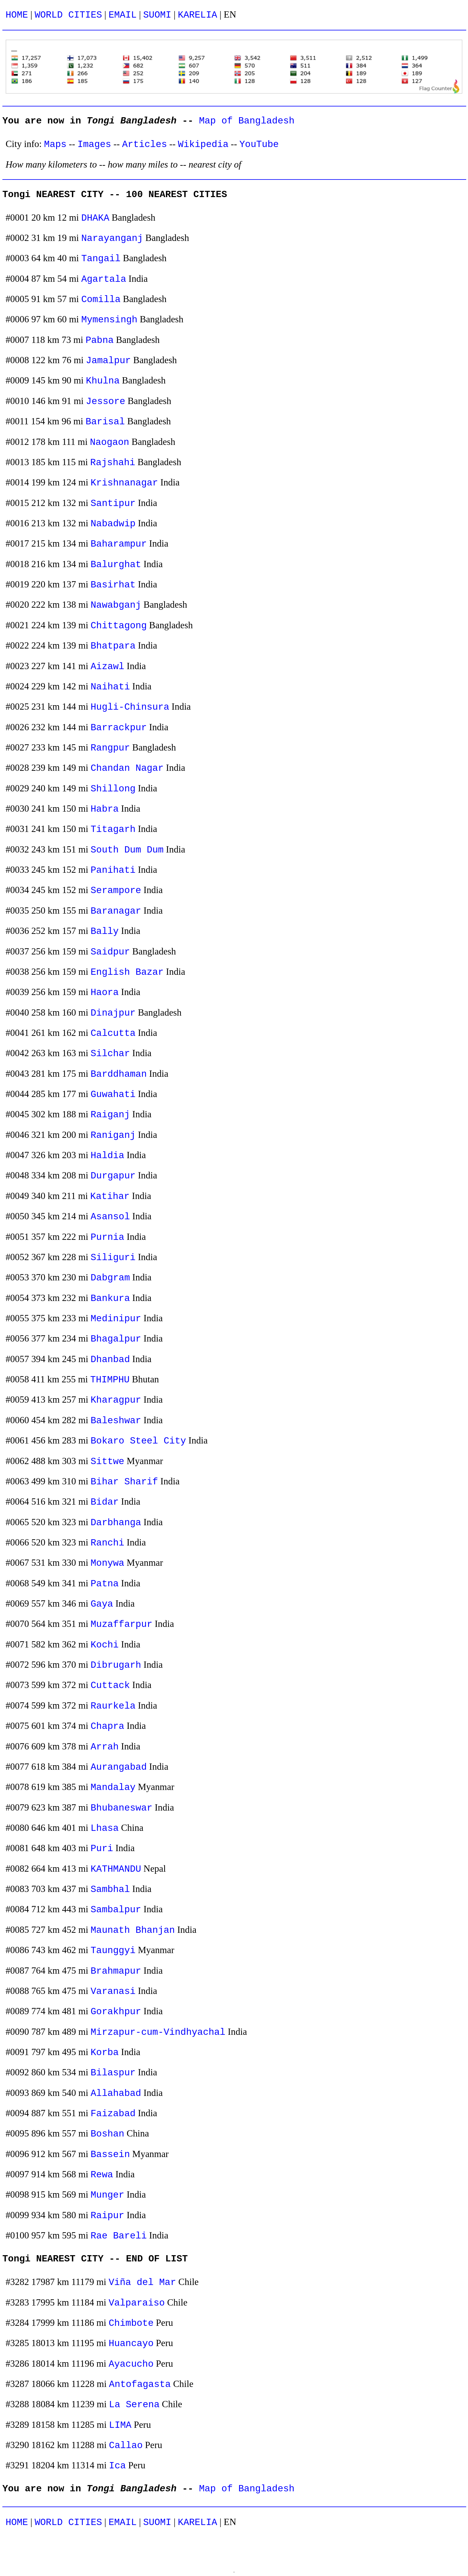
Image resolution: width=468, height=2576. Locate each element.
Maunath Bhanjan (133, 1930)
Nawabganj (116, 605)
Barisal (105, 422)
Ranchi (107, 1543)
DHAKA (95, 218)
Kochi (105, 1645)
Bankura (110, 1298)
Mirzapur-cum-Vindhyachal (158, 2032)
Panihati (113, 870)
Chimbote (131, 2323)
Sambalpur (116, 1909)
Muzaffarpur (122, 1624)
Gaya (102, 1604)
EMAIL (123, 15)
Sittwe (107, 1461)
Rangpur (110, 748)
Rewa (102, 2175)
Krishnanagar (124, 483)
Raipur (107, 2215)
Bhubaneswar (122, 1808)
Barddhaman (119, 1074)
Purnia (107, 1237)
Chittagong (119, 626)
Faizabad (113, 2113)
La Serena (134, 2404)
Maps (55, 144)
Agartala (103, 279)
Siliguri (113, 1257)
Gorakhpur (116, 2011)
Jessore (105, 401)
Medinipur (116, 1318)
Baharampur (119, 544)
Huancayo (131, 2343)
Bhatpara (113, 646)
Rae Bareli (119, 2236)
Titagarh (113, 829)
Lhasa (105, 1828)
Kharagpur (116, 1400)
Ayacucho (131, 2364)
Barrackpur (119, 727)
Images (94, 144)
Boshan (107, 2134)
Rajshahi (112, 462)
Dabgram (110, 1278)
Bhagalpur (116, 1339)
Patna (105, 1584)
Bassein (110, 2154)
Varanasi (113, 1991)
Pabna (100, 340)
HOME (17, 15)
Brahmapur (116, 1971)
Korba (105, 2052)
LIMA (120, 2425)
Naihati (110, 687)
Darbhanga (116, 1522)
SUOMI (157, 15)
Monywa (107, 1563)
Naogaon (109, 442)
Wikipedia (203, 144)
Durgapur (113, 1176)
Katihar (110, 1196)
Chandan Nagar (127, 768)
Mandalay (113, 1787)
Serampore (116, 890)
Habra (105, 809)
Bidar (105, 1502)
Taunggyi (113, 1950)
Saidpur (110, 952)
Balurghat (116, 564)
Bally (105, 931)
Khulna (103, 381)
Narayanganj (112, 238)
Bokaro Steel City (138, 1441)
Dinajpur (113, 1013)
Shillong (113, 789)
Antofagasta (140, 2384)
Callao (126, 2445)
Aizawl (107, 666)
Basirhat (113, 585)
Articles (144, 144)
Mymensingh (109, 320)
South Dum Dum (127, 850)
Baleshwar (116, 1420)
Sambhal (110, 1889)
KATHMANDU (116, 1869)
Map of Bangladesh (247, 121)
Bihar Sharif (124, 1482)
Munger (107, 2195)
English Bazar (127, 972)
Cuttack (110, 1685)
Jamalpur (108, 360)
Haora (105, 992)
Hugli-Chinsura (130, 707)
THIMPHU (110, 1380)
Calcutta (113, 1033)
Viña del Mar (142, 2282)
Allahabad (116, 2093)
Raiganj (110, 1115)
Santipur (113, 503)
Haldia (107, 1155)
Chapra (107, 1726)
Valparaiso (137, 2303)
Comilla (101, 299)
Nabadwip (113, 524)
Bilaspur (113, 2073)
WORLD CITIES (68, 15)
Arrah (105, 1747)
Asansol (110, 1217)
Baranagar (116, 911)
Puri (102, 1848)
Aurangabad (119, 1767)
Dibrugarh (116, 1665)
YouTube (259, 144)
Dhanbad (110, 1359)
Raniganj (113, 1135)
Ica (117, 2466)
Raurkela (113, 1706)
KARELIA (197, 15)
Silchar (110, 1053)
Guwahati (113, 1094)
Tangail (101, 258)
